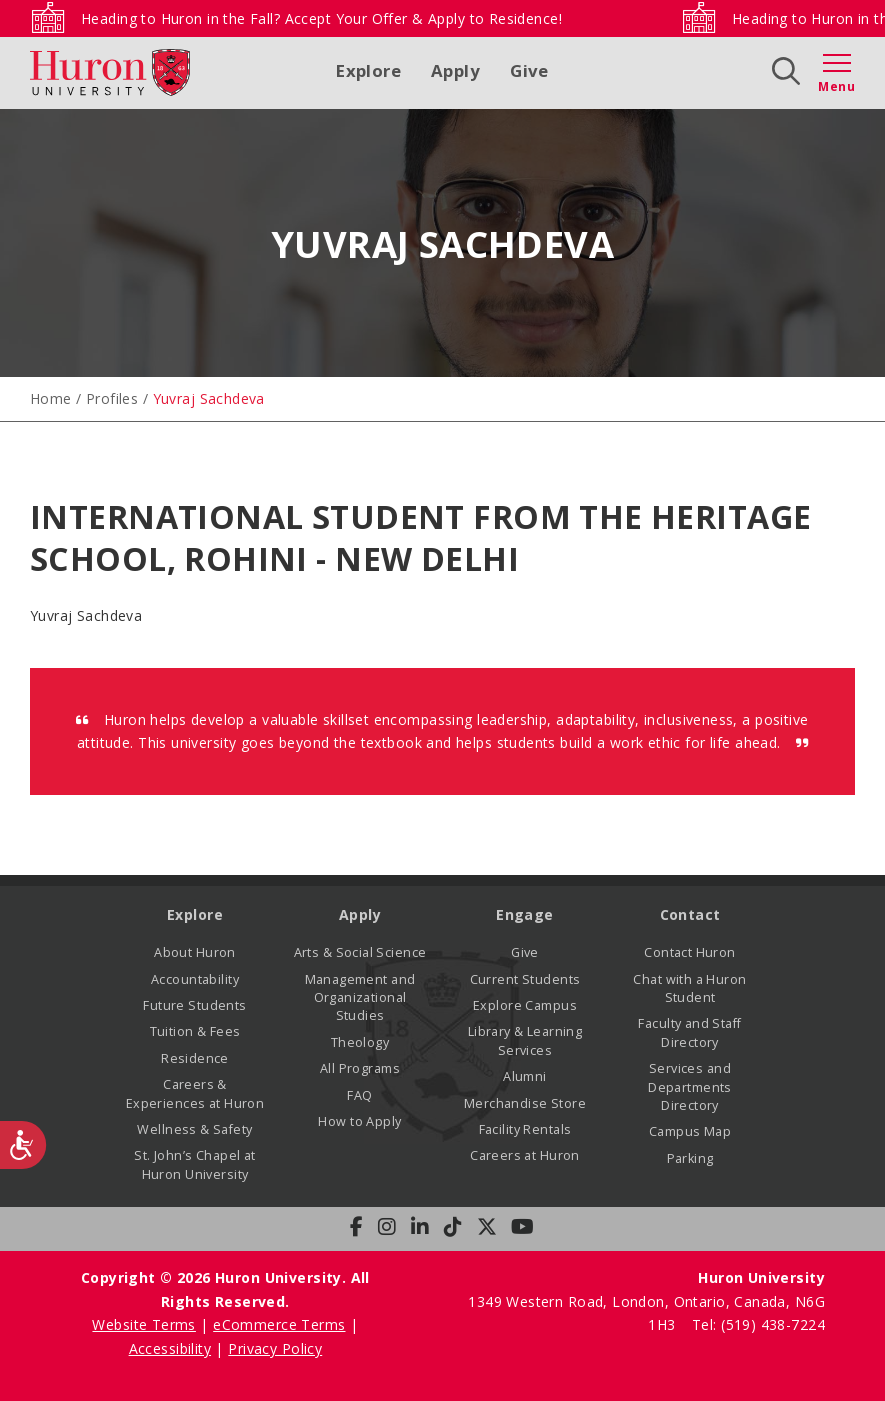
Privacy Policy (275, 1348)
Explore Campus (525, 1005)
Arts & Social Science (360, 952)
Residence (195, 1058)
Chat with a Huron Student (689, 988)
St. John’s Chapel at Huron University (194, 1164)
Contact (690, 914)
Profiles (112, 398)
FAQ (359, 1095)
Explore (368, 70)
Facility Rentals (525, 1129)
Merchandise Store (525, 1103)
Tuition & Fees (195, 1031)
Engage (525, 914)
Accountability (195, 979)
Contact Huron (689, 952)
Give (529, 70)
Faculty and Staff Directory (689, 1032)
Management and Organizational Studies (360, 998)
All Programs (360, 1068)
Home (51, 398)
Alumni (525, 1076)
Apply (455, 70)
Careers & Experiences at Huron (195, 1093)
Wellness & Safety (194, 1129)
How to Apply (359, 1121)
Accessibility (170, 1348)
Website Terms (143, 1324)
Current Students (525, 979)
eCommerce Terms (279, 1324)
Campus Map (690, 1131)
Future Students (194, 1005)
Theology (360, 1042)
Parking (690, 1158)
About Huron (195, 952)
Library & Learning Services (525, 1040)
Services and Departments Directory (690, 1087)
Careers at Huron (525, 1155)
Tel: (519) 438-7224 (758, 1324)
